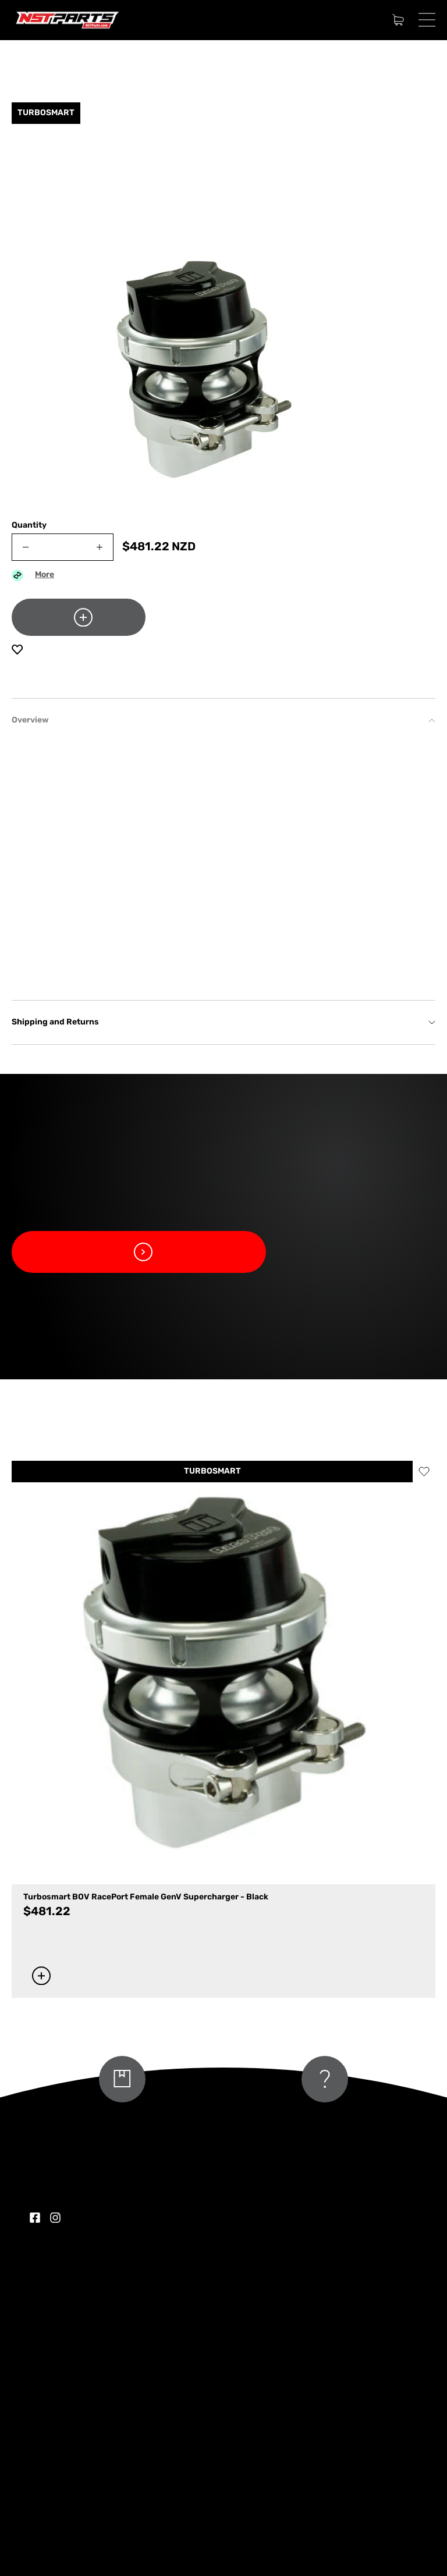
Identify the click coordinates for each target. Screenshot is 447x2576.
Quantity (29, 525)
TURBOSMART (212, 1471)
